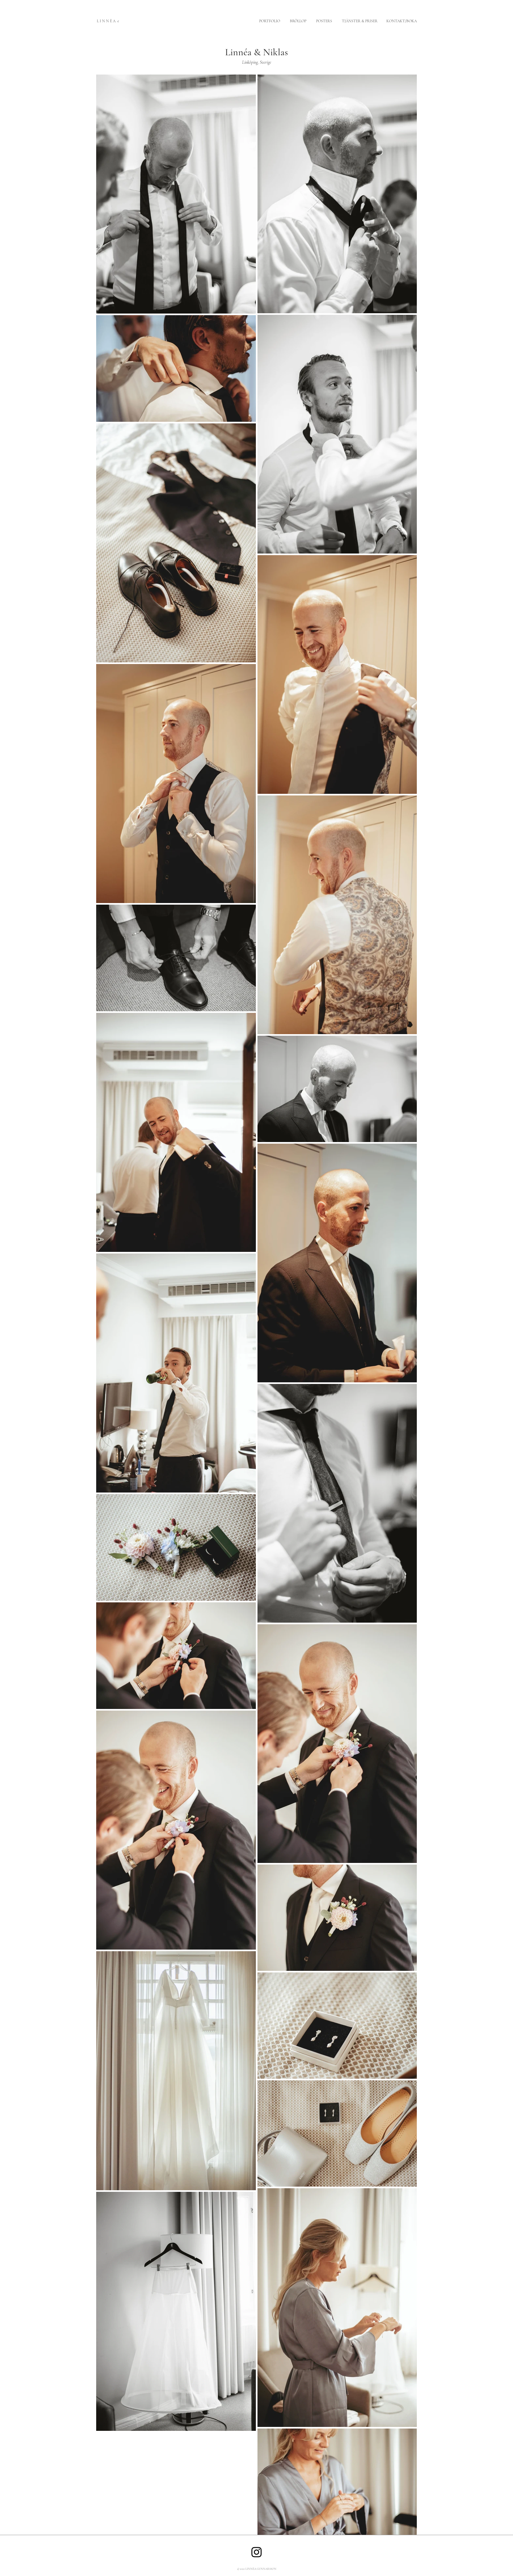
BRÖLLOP (298, 21)
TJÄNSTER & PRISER (360, 21)
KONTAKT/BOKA (401, 21)
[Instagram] (256, 2552)
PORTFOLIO (269, 21)
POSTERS (324, 21)
